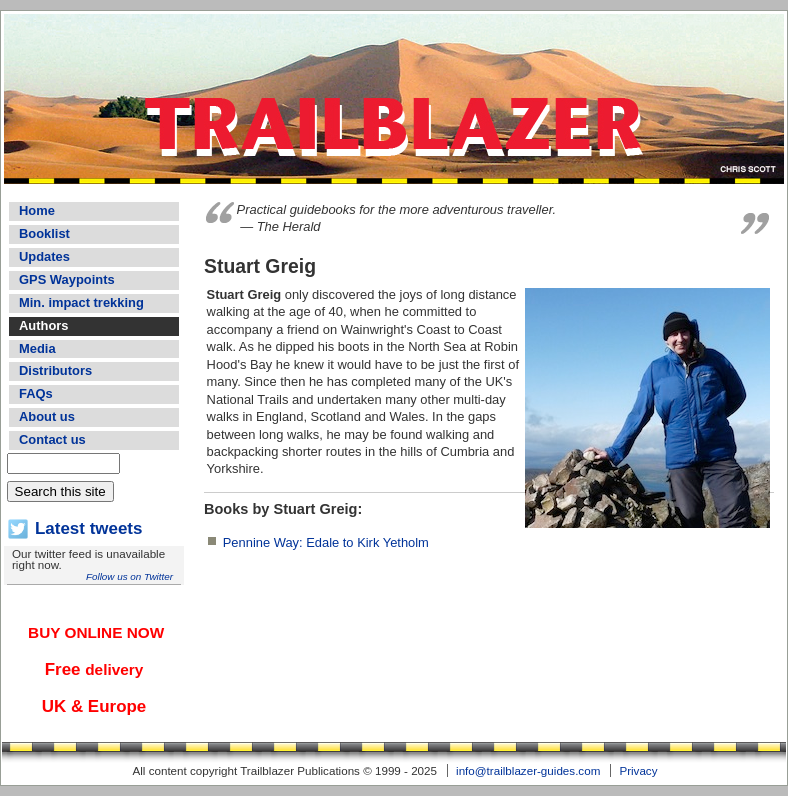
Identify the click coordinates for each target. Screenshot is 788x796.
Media (37, 348)
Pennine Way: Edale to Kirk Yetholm (326, 542)
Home (37, 210)
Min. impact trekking (81, 302)
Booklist (44, 233)
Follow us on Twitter (129, 576)
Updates (44, 256)
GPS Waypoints (67, 279)
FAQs (36, 393)
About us (47, 416)
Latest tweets (88, 528)
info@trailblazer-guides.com (528, 770)
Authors (43, 325)
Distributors (55, 370)
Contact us (52, 439)
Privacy (638, 770)
